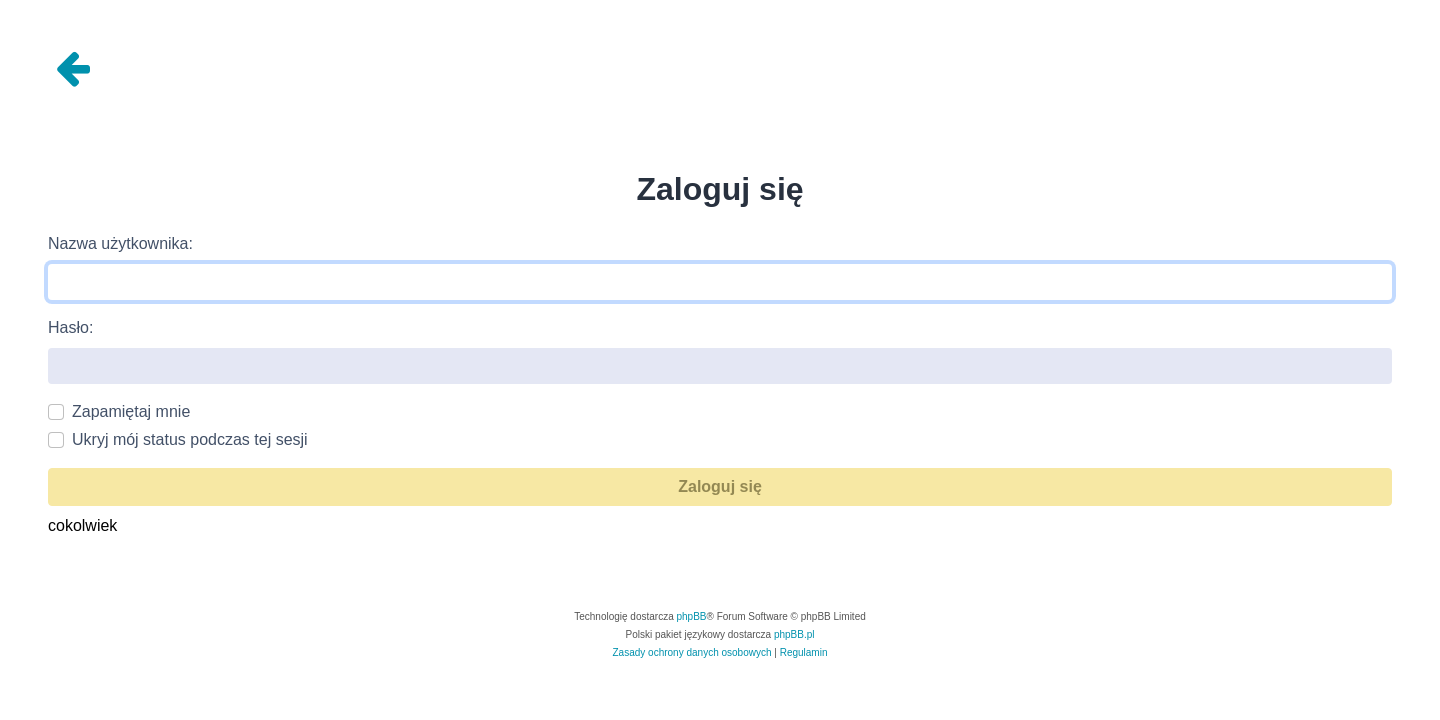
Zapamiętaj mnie (131, 411)
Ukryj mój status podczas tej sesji (190, 439)
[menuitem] (692, 653)
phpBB (692, 616)
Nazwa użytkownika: (120, 243)
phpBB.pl (794, 634)
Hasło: (70, 327)
